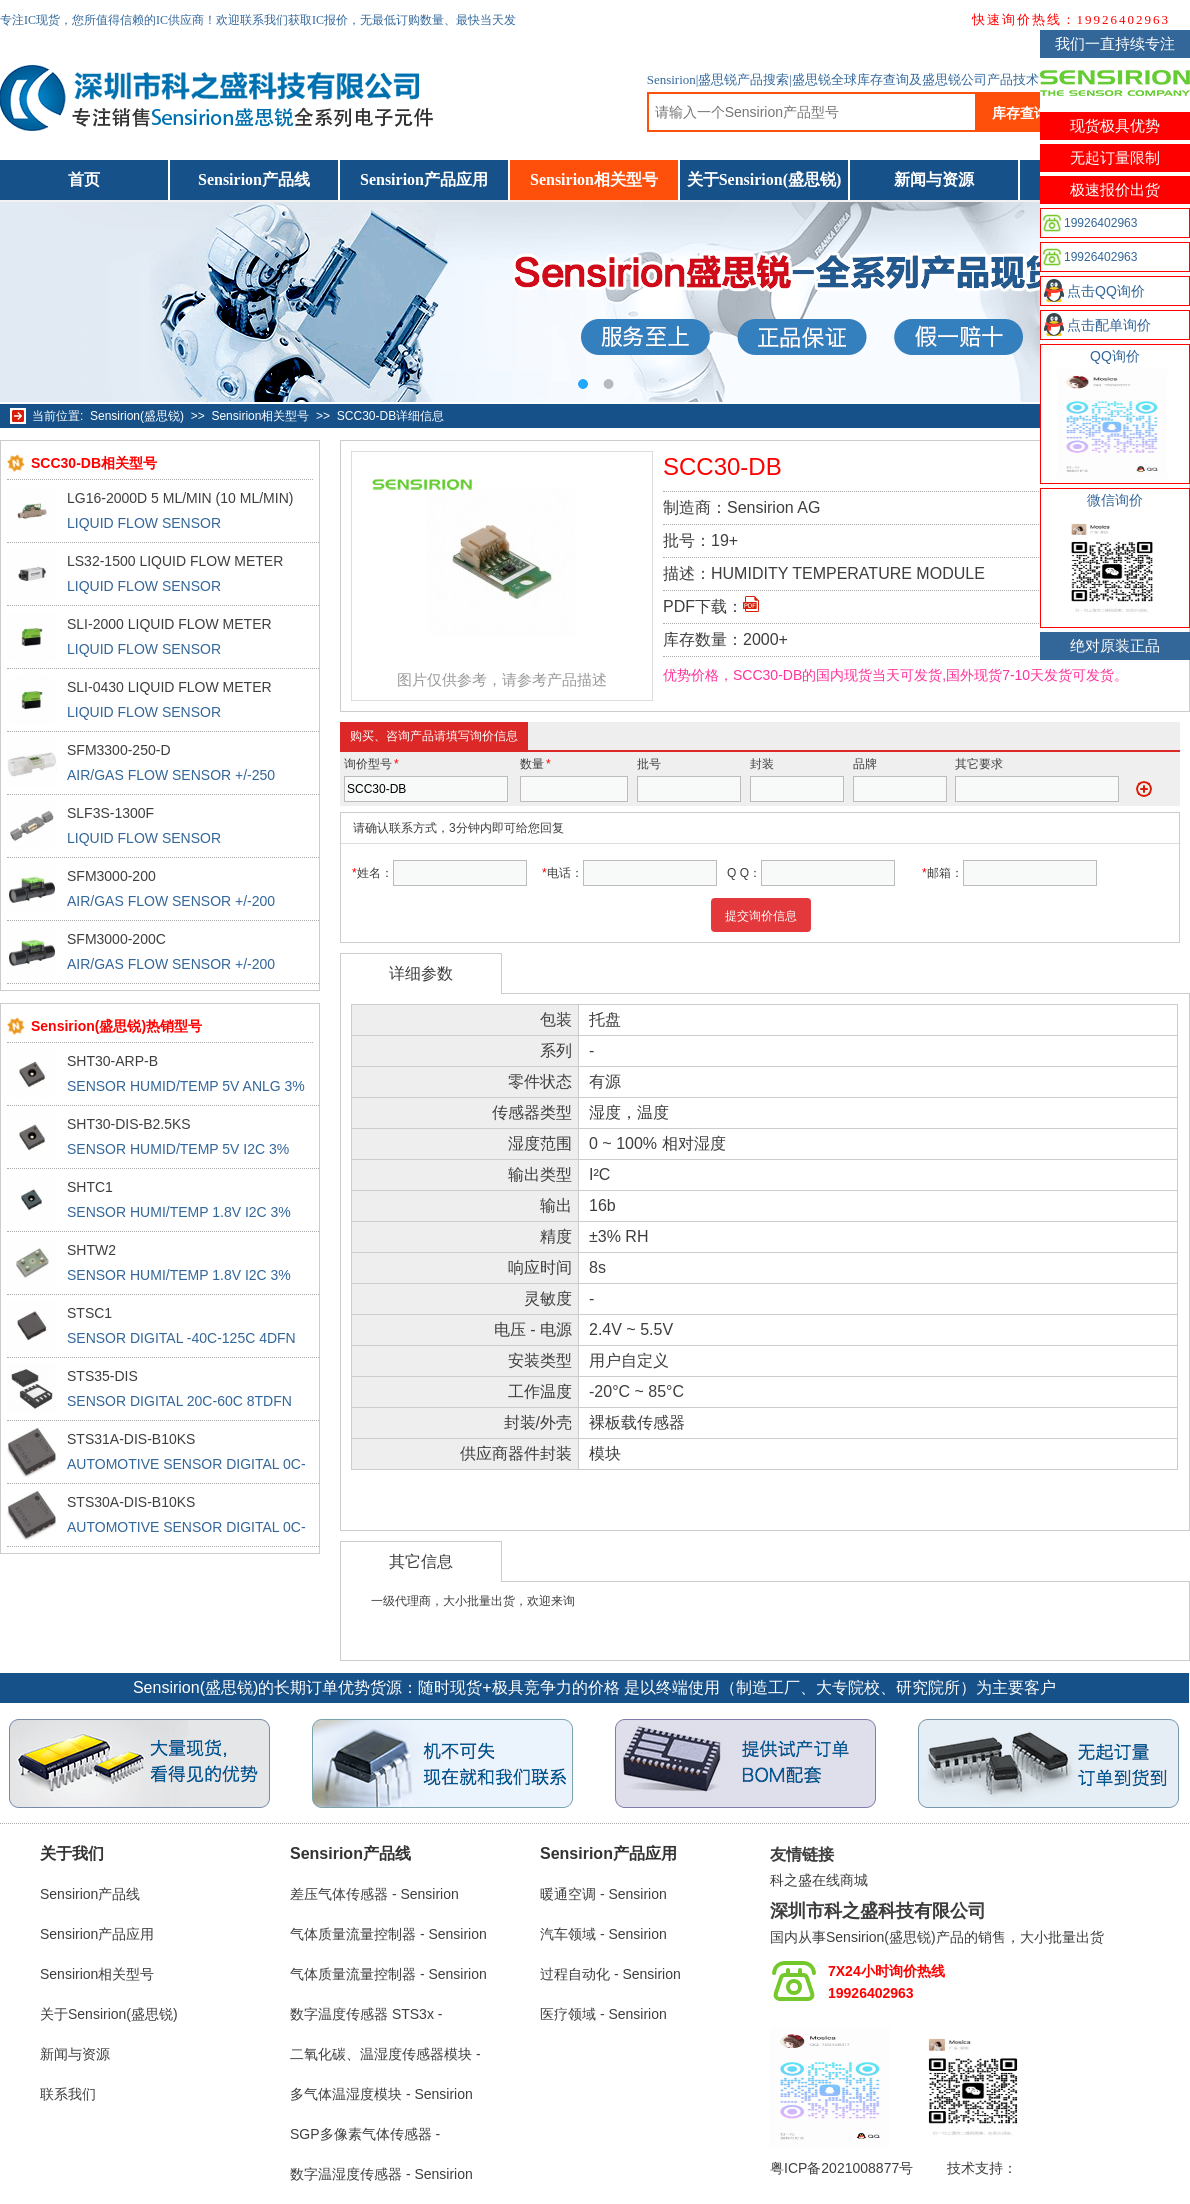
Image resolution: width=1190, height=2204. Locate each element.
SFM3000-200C (116, 939)
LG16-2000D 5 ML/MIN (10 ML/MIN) (180, 498)
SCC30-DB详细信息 (390, 416)
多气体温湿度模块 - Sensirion (381, 2094)
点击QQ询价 (1106, 291)
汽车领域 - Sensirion (603, 1934)
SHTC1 (90, 1187)
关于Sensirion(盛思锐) (764, 179)
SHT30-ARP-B (112, 1061)
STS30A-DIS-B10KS (131, 1502)
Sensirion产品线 (254, 179)
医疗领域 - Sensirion (603, 2014)
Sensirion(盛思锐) (137, 416)
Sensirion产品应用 (424, 179)
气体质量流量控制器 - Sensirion (388, 1934)
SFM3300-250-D (119, 750)
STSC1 (89, 1313)
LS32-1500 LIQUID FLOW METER (175, 561)
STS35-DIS (102, 1376)
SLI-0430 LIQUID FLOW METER (169, 687)
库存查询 (1020, 113)
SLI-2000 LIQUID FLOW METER (169, 624)
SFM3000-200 (111, 876)
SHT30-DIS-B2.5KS (129, 1124)
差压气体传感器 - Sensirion (374, 1894)
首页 (84, 179)
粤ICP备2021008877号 (841, 2168)
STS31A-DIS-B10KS (131, 1439)
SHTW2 (91, 1250)
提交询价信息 (761, 916)
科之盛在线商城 (819, 1880)
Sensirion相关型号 (594, 179)
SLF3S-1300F (110, 813)
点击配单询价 (1109, 325)
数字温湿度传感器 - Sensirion (381, 2174)
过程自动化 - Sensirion (610, 1974)
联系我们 (68, 2094)
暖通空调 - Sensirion (603, 1894)
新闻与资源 (934, 179)
